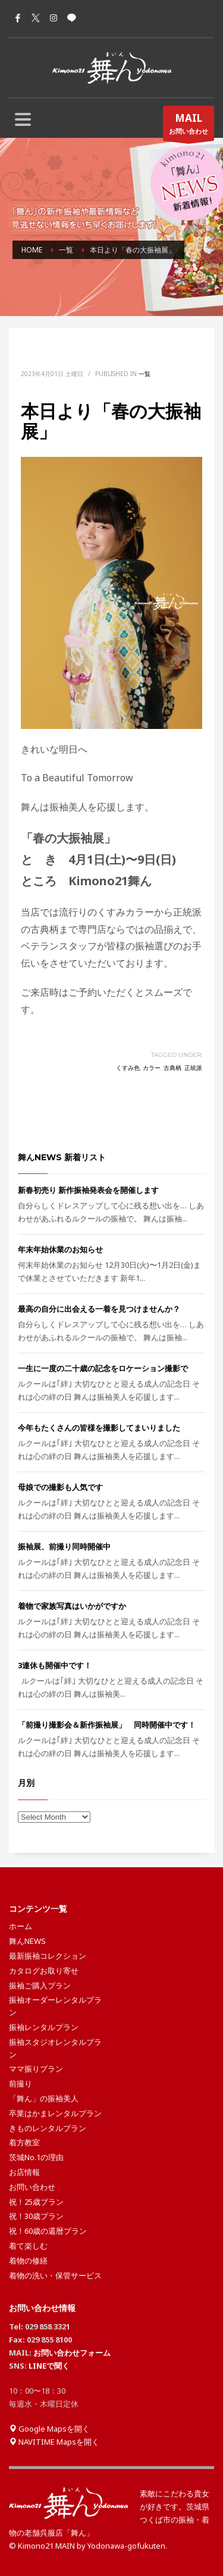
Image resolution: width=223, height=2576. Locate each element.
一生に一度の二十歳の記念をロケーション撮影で (103, 1368)
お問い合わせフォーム (72, 2352)
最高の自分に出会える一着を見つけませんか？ (99, 1308)
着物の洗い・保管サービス (55, 2275)
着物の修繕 (28, 2260)
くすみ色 (128, 1068)
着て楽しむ (28, 2245)
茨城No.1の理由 (36, 2157)
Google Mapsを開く (49, 2428)
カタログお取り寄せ (43, 1970)
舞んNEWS (27, 1941)
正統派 (193, 1068)
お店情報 (24, 2172)
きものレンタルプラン (47, 2128)
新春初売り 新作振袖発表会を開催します (88, 1190)
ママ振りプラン (36, 2068)
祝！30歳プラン (36, 2216)
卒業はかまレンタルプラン (55, 2113)
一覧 (144, 374)
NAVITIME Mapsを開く (54, 2441)
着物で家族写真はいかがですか (72, 1605)
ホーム (20, 1926)
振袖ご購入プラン (40, 1985)
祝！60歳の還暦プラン (48, 2230)
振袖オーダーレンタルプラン (55, 2006)
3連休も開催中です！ (55, 1665)
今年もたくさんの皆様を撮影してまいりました (99, 1427)
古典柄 (172, 1068)
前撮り (20, 2083)
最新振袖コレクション (47, 1955)
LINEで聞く (49, 2365)
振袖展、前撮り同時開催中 (64, 1546)
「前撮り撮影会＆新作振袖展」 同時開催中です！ (107, 1724)
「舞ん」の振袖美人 (43, 2098)
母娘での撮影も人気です (60, 1487)
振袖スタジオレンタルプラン (55, 2048)
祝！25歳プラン (36, 2201)
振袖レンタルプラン (43, 2027)
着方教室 (24, 2142)
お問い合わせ (188, 126)
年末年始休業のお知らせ (60, 1249)
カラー (152, 1068)
